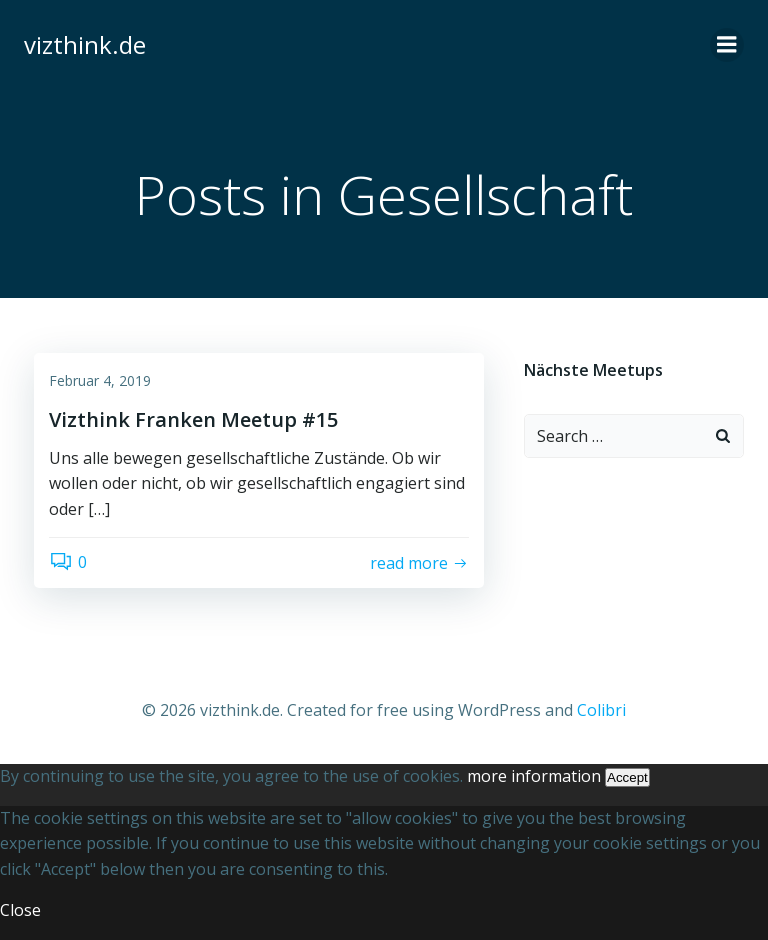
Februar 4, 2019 (100, 380)
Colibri (601, 710)
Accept (627, 777)
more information (534, 776)
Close (20, 910)
